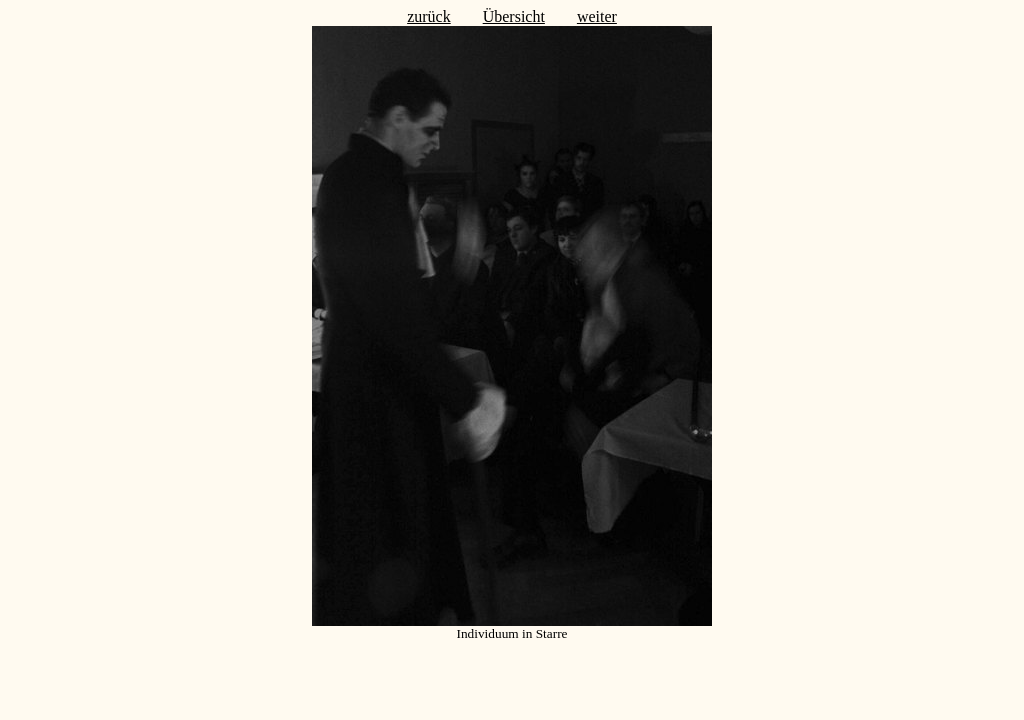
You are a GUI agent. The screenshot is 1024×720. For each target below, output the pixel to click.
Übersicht (514, 16)
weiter (597, 16)
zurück (429, 16)
